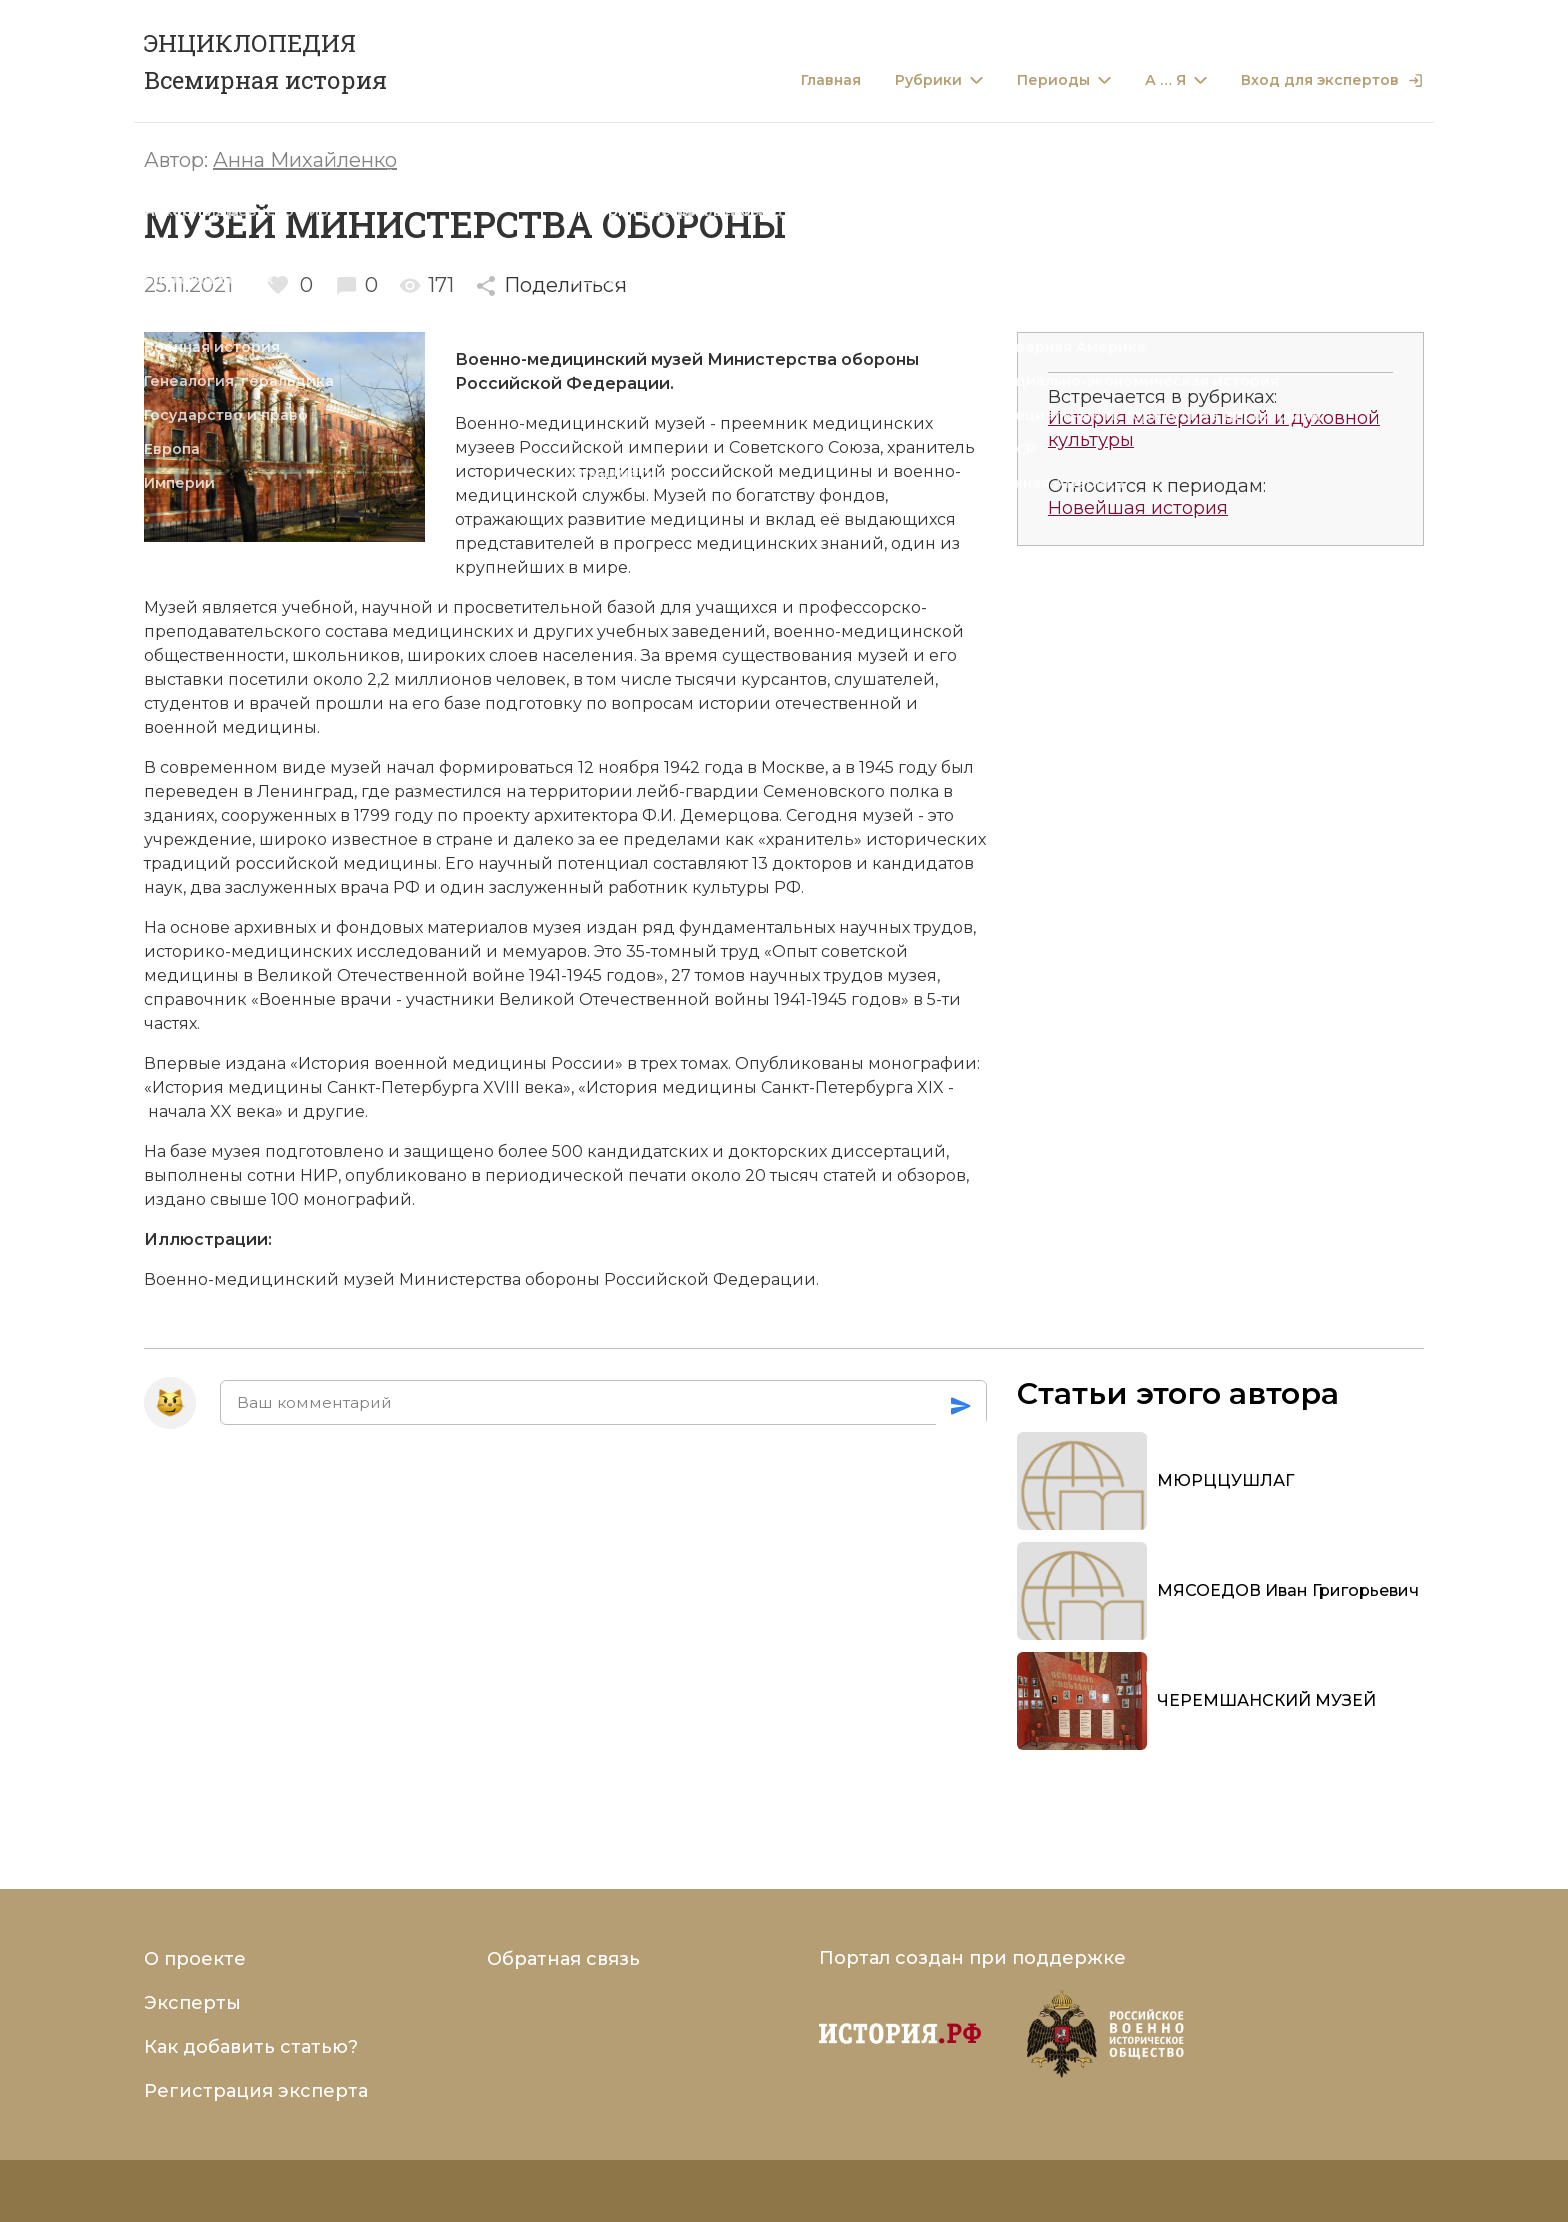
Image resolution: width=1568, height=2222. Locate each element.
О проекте (195, 1959)
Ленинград (305, 791)
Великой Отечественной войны (634, 999)
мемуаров (544, 951)
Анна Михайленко (305, 160)
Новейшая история (1138, 508)
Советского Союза (802, 447)
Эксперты (192, 2003)
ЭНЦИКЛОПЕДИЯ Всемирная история (265, 61)
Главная (831, 80)
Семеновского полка (851, 791)
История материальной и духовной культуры (1214, 429)
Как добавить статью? (251, 2047)
